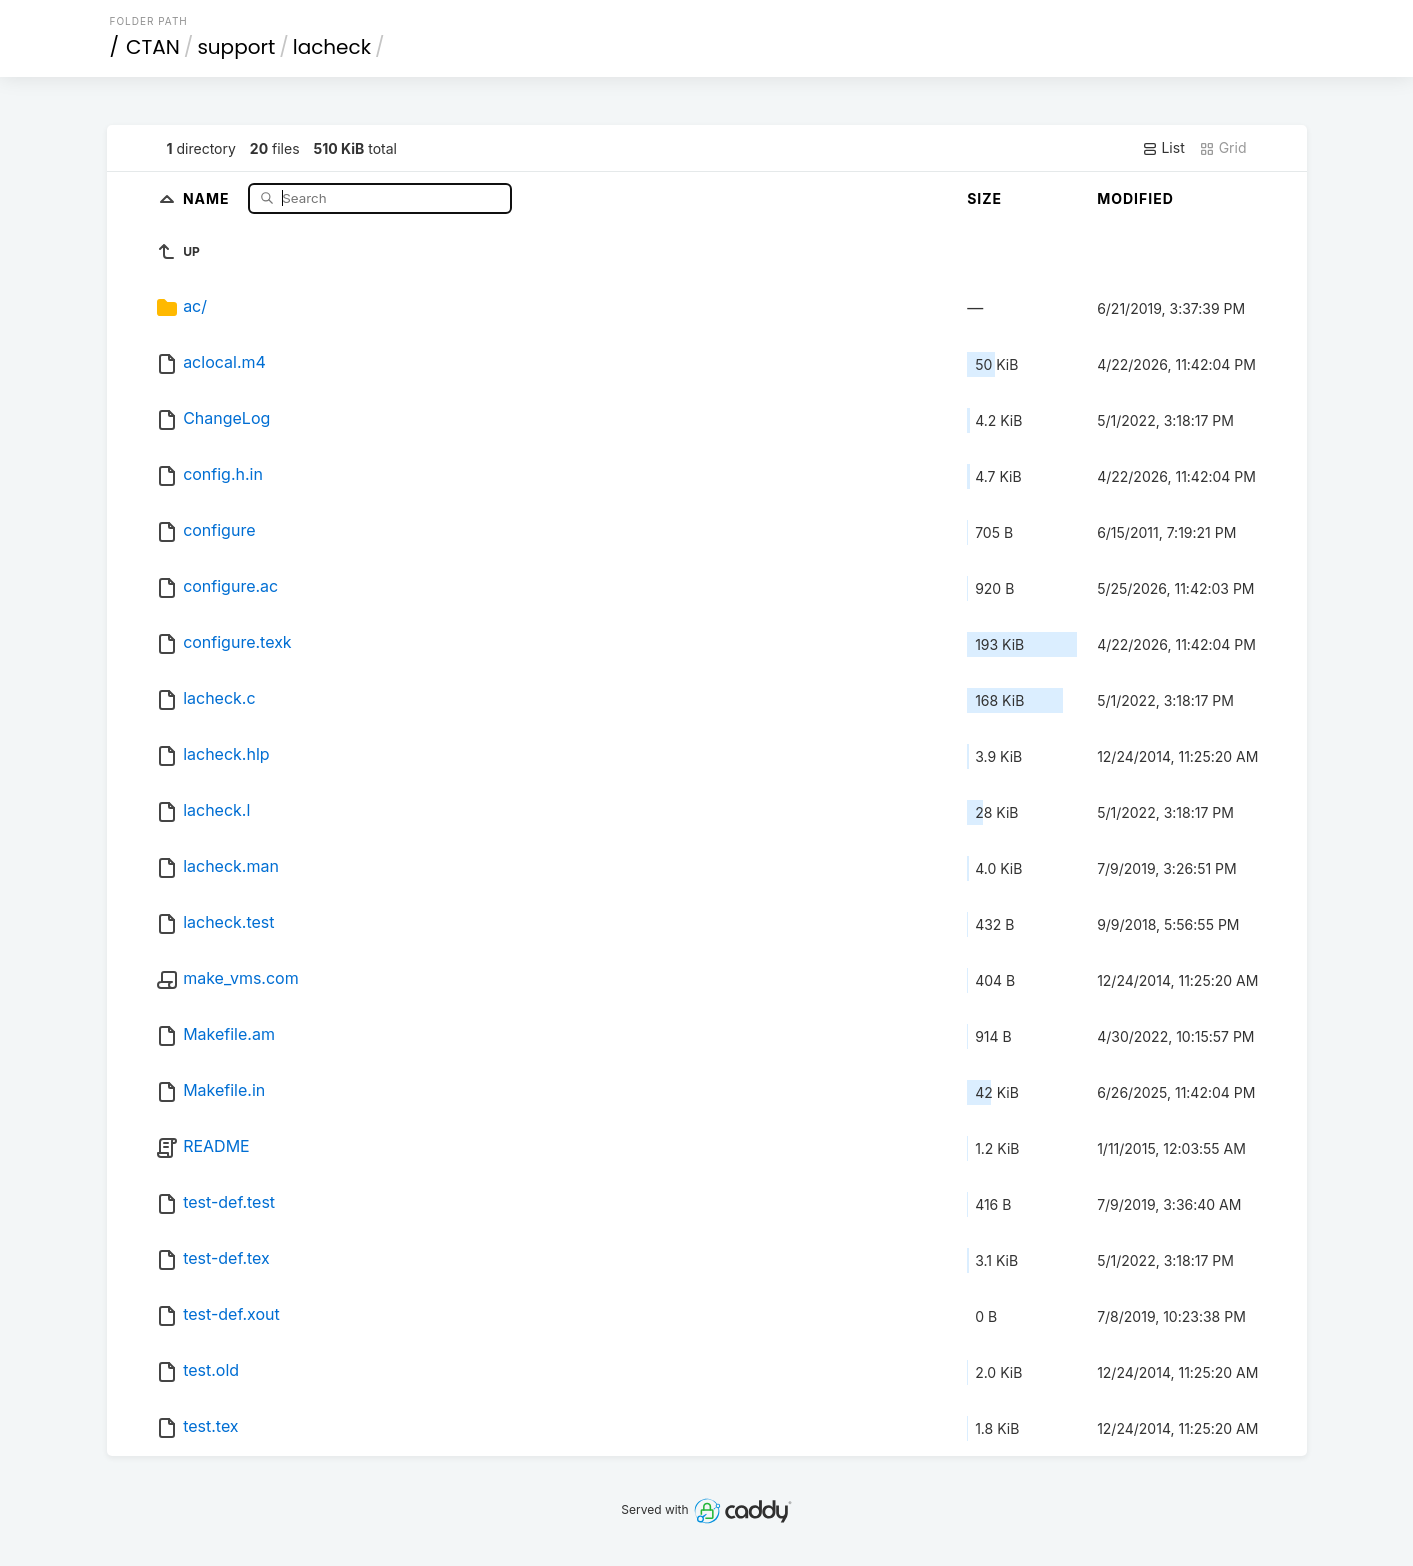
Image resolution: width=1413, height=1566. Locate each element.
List (1163, 148)
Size (984, 198)
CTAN (153, 47)
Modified (1135, 198)
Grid (1223, 148)
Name (208, 197)
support (236, 47)
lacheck (332, 47)
